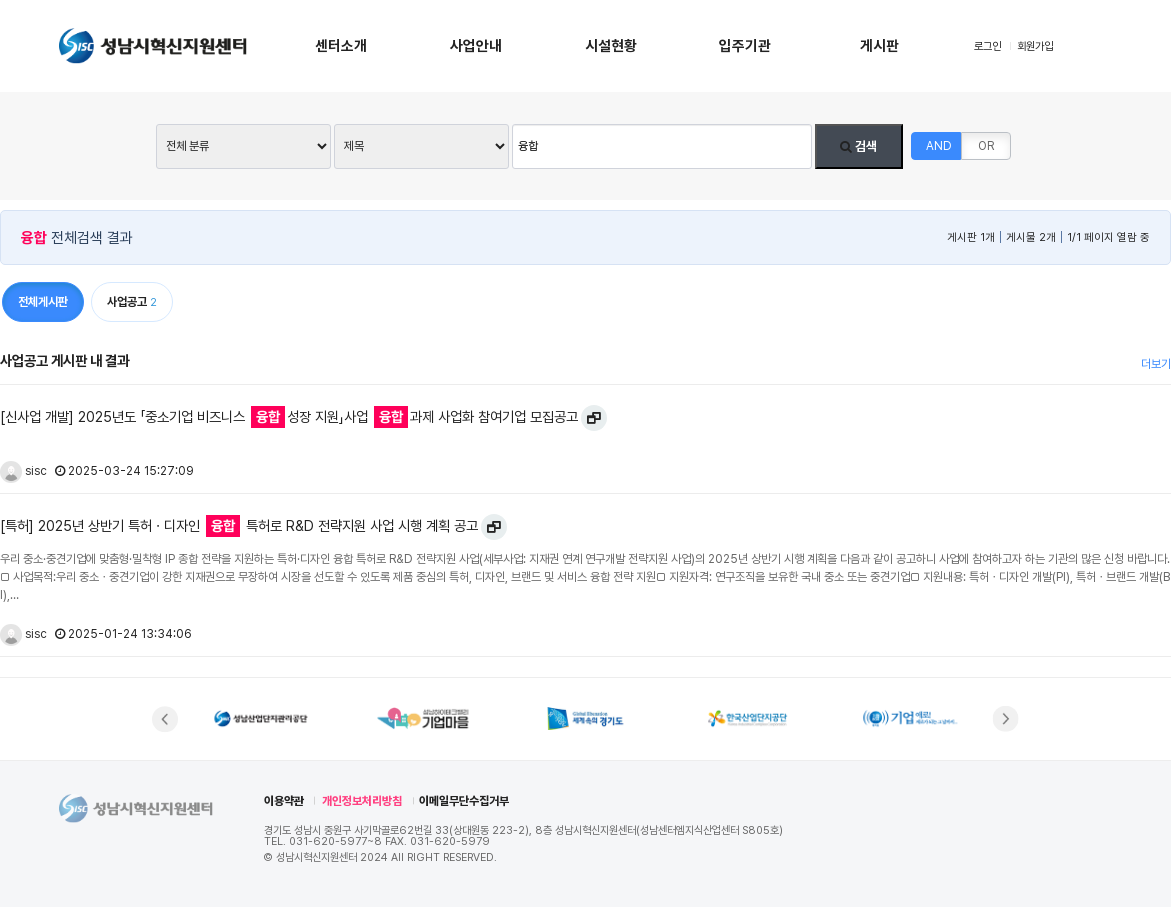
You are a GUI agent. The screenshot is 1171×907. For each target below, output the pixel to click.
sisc (23, 471)
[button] (165, 719)
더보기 (1156, 364)
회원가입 (1035, 46)
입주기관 (745, 46)
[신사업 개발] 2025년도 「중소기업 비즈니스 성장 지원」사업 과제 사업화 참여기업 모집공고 (289, 417)
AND (939, 146)
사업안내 (476, 46)
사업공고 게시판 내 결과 (64, 360)
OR (986, 146)
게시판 (879, 46)
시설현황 (611, 46)
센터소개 (341, 46)
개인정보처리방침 (362, 801)
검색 (858, 146)
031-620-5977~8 (335, 841)
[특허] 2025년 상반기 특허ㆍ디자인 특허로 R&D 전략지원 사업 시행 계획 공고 (239, 526)
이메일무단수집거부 (464, 801)
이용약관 (284, 801)
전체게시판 (43, 302)
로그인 (987, 46)
